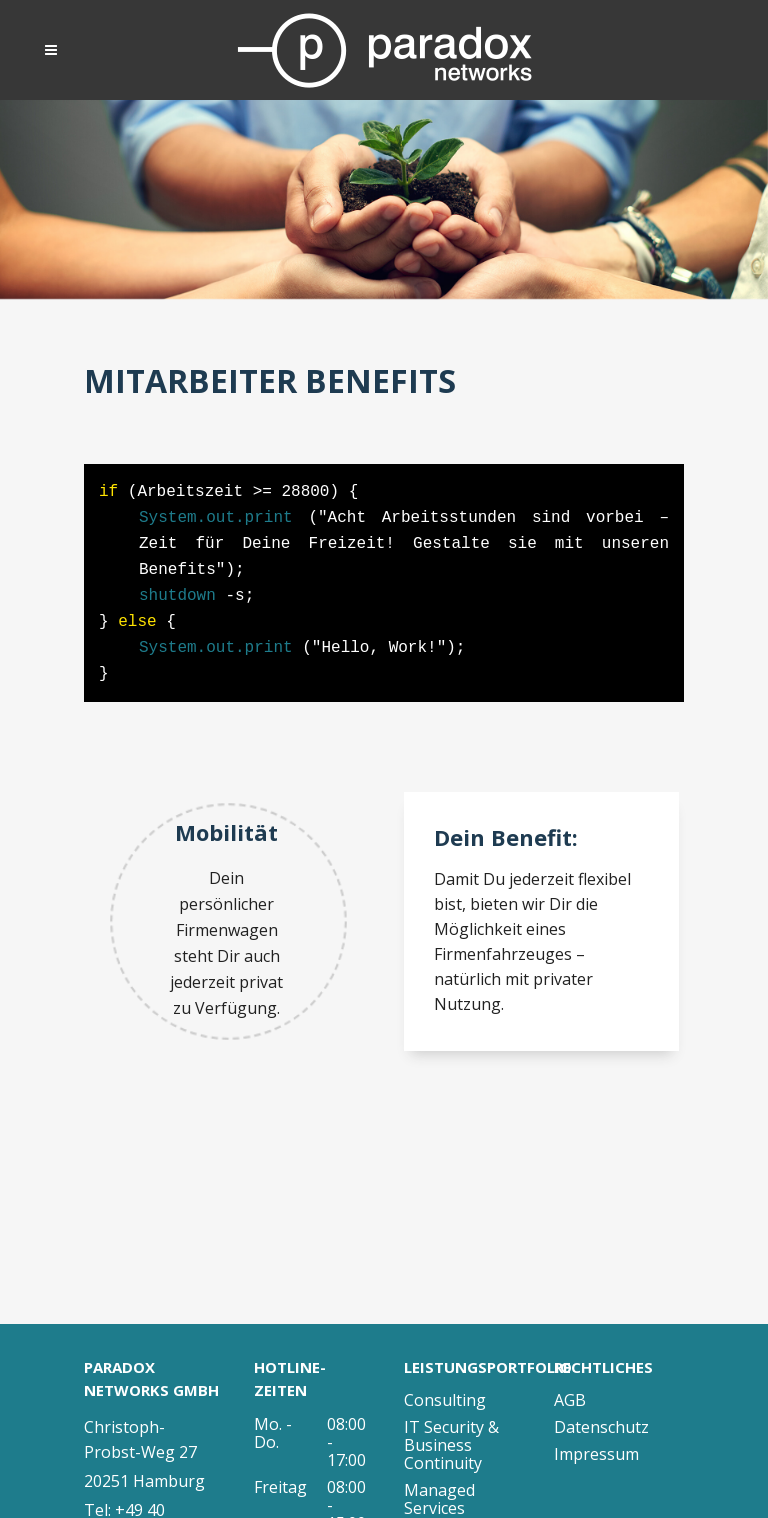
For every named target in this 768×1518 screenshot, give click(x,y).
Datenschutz (601, 1427)
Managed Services (439, 1499)
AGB (570, 1400)
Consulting (445, 1400)
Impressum (596, 1454)
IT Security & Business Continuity (451, 1445)
